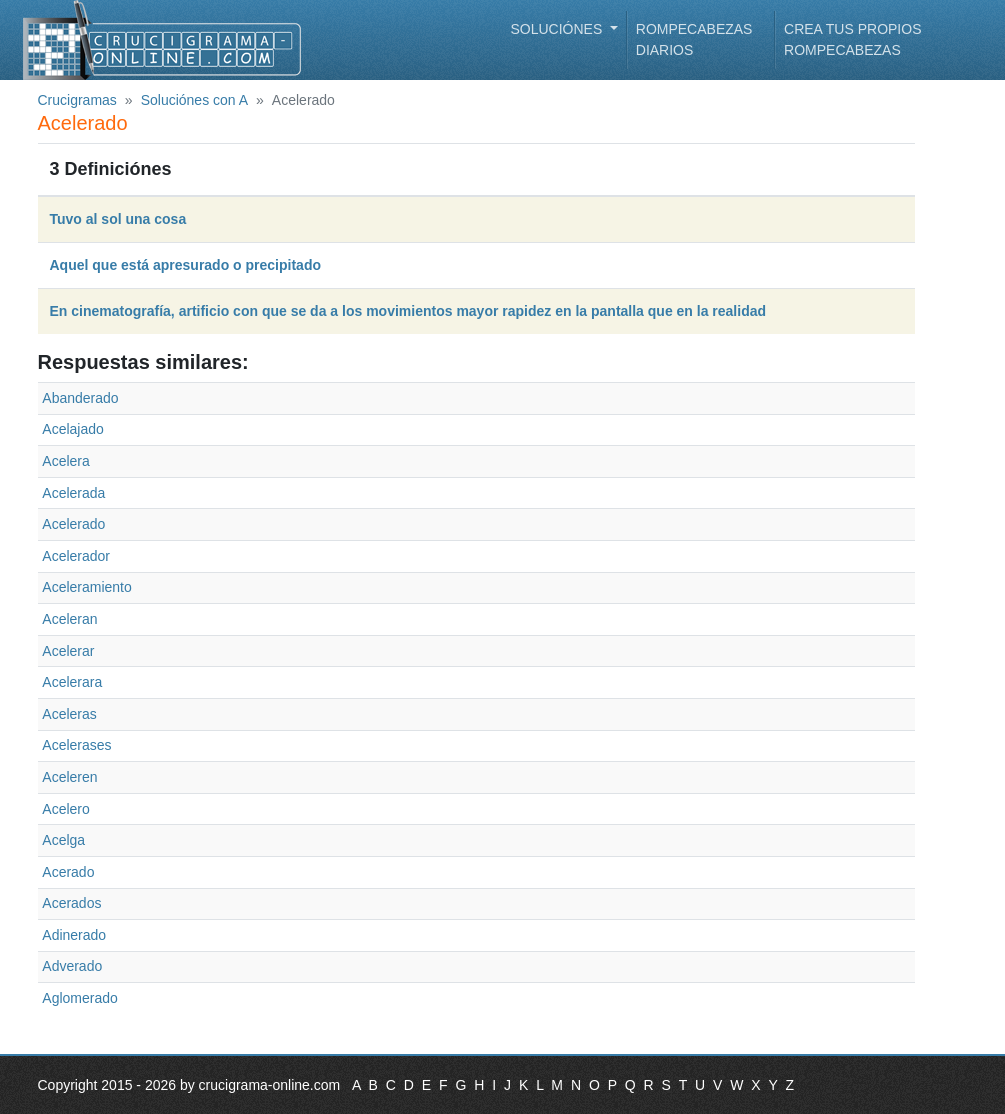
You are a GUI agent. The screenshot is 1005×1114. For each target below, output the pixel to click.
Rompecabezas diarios (694, 39)
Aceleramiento (87, 587)
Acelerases (76, 745)
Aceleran (69, 619)
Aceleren (69, 777)
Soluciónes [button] (559, 29)
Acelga (63, 840)
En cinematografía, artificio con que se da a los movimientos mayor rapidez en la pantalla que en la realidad (408, 311)
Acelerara (72, 682)
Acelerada (73, 493)
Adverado (72, 966)
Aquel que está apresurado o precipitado (186, 265)
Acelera (65, 461)
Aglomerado (80, 998)
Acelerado (73, 524)
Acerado (68, 872)
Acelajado (73, 429)
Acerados (71, 903)
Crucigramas (77, 100)
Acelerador (76, 556)
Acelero (65, 809)
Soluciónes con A (194, 100)
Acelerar (68, 651)
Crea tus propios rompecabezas (852, 39)
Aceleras (69, 714)
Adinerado (74, 935)
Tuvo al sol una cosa (118, 219)
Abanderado (80, 398)
